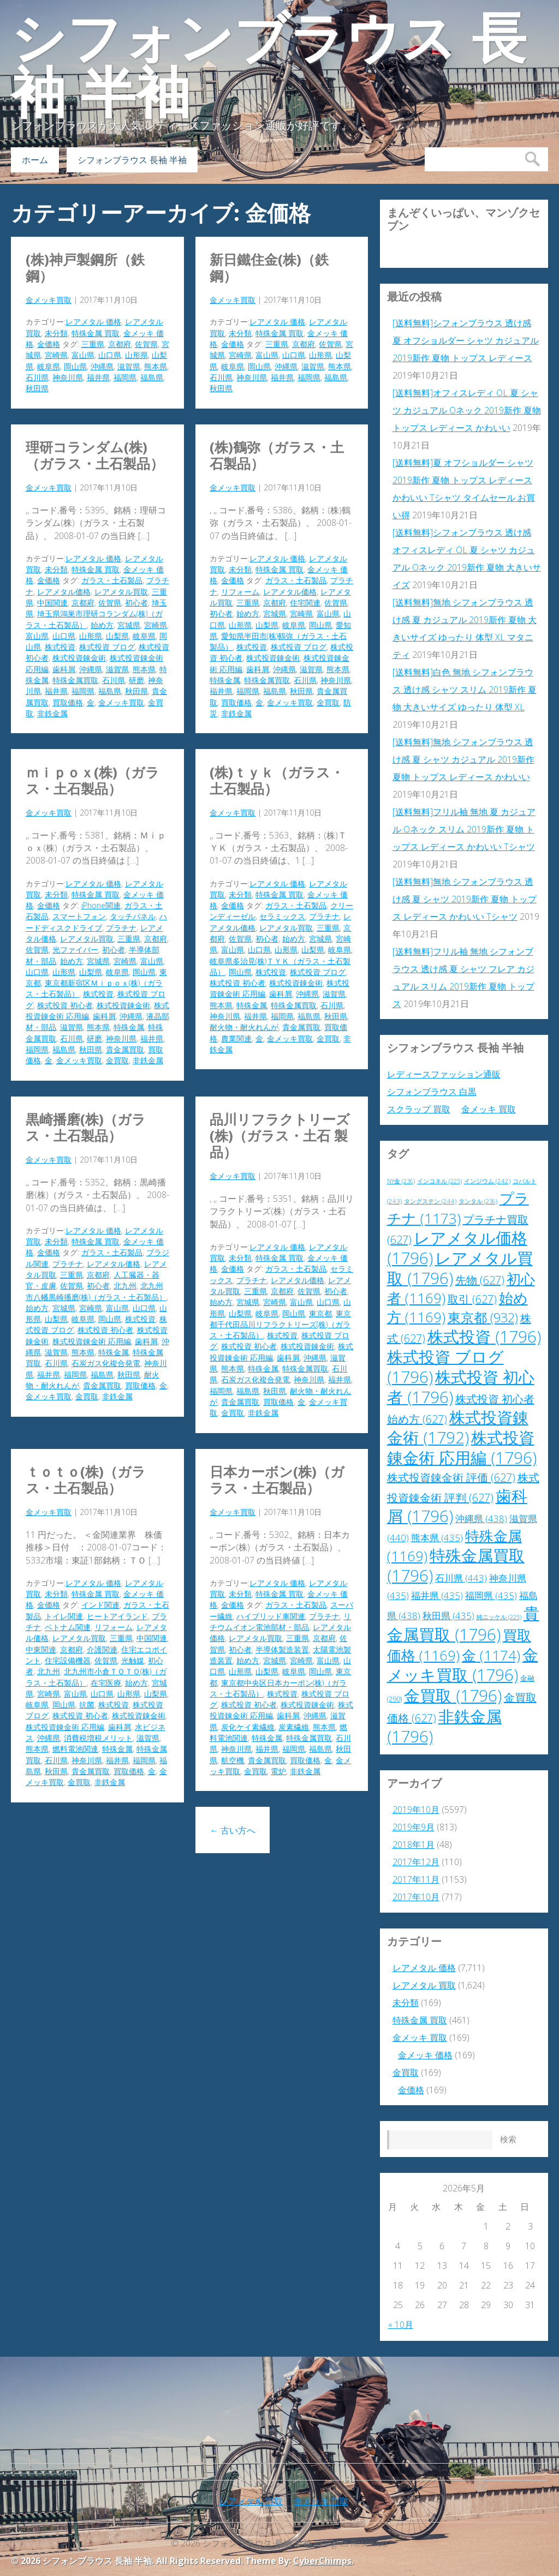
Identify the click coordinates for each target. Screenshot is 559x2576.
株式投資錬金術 (79, 657)
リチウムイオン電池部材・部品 (280, 1621)
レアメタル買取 (121, 591)
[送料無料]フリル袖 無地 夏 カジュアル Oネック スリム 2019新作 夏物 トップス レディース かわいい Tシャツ (464, 829)
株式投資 (60, 647)
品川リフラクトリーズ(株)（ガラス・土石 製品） (280, 1135)
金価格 (48, 344)
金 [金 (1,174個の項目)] (491, 1655)
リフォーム (240, 591)
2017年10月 (416, 1897)
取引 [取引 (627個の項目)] (472, 1299)
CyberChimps (322, 2561)
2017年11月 (416, 1879)
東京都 (320, 1313)
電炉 (278, 1771)
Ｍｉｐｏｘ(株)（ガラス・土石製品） (92, 780)
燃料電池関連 (75, 1749)
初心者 (136, 602)
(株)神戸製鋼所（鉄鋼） (85, 267)
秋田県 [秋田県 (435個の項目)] (448, 1615)
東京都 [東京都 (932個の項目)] (483, 1317)
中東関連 (41, 1649)
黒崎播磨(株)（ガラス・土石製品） (86, 1127)
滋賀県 (128, 366)
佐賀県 (146, 344)
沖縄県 (102, 366)
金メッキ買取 (49, 300)
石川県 (37, 377)
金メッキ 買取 (488, 1109)
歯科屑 (63, 669)
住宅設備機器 (68, 1660)
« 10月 (400, 2325)
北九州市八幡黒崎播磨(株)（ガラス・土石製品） (96, 1291)
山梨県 (117, 636)
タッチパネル (133, 916)
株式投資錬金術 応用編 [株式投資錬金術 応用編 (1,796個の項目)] (462, 1448)
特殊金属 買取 (96, 333)
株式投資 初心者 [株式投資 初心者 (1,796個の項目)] (460, 1387)
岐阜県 (48, 366)
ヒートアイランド (117, 1616)
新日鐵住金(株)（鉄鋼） (269, 267)
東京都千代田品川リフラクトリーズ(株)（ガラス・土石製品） (280, 1324)
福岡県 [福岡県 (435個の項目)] (491, 1595)
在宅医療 (106, 1683)
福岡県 (125, 377)
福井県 (98, 377)
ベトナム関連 (68, 1627)
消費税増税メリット (98, 1738)
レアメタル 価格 (93, 321)
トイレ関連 (64, 1616)
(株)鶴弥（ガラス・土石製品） (277, 455)
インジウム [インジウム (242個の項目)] (487, 1181)
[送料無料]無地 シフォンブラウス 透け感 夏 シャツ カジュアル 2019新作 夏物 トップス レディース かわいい (463, 759)
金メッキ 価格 (425, 2055)
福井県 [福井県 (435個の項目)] (437, 1595)
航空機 (232, 1760)
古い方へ (232, 1830)
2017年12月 (416, 1862)
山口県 (109, 355)
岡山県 (75, 366)
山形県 (136, 355)
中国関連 (52, 602)
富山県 (83, 355)
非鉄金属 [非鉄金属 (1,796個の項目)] (444, 1726)
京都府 (119, 344)
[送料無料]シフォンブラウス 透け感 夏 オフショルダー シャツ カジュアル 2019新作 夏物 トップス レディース (466, 340)
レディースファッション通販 (444, 1074)
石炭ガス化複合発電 (106, 1363)
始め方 (102, 625)
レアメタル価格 (64, 591)
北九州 (125, 1285)
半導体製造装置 (282, 1649)
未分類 (56, 333)
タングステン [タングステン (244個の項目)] (430, 1201)
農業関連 (236, 1038)
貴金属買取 (125, 1049)
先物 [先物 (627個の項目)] (479, 1280)
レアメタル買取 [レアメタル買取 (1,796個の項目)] (460, 1268)
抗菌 (86, 1704)
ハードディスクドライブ (96, 921)
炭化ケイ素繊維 (248, 1727)
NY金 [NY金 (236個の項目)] (401, 1181)
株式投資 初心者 (65, 1005)
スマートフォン (79, 916)
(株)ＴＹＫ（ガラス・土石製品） (277, 780)
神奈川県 (67, 377)
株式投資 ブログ (107, 647)
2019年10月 (416, 1810)
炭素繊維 (293, 1727)
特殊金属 (225, 680)
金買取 (328, 702)
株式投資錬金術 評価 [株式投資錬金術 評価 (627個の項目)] (451, 1477)
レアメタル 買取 (424, 1985)
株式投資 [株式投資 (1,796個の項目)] (484, 1336)
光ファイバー (75, 949)
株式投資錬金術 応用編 (91, 1341)
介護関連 (102, 1649)
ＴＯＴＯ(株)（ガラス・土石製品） (86, 1479)
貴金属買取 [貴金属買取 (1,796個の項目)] (463, 1623)
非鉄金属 (52, 713)
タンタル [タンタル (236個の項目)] (478, 1201)
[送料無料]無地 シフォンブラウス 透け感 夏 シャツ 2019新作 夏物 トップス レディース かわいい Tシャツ (465, 899)
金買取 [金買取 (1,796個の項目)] (453, 1695)
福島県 (151, 377)
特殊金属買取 (75, 680)
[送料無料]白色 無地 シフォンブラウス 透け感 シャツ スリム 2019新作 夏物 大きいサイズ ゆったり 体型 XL (465, 689)
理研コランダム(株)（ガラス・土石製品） (95, 455)
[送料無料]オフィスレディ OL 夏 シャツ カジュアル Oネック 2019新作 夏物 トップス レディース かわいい (467, 410)
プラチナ (121, 927)
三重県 (92, 344)
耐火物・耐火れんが (244, 1027)
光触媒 (132, 1660)
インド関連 (100, 1604)
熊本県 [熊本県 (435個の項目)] (437, 1537)
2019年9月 (414, 1827)
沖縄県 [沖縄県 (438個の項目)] (481, 1518)
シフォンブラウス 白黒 (432, 1092)
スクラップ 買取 (418, 1109)
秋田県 (37, 388)
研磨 (136, 680)
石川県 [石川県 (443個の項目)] (461, 1578)
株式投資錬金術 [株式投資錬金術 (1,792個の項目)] (457, 1427)
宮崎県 (56, 355)
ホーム (35, 160)
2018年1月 (414, 1844)
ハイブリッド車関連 (270, 1616)
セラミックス (282, 916)
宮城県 (128, 625)
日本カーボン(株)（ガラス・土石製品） (277, 1479)
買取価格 (67, 702)
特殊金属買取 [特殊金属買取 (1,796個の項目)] (456, 1565)
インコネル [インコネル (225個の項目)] (439, 1181)
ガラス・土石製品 (111, 580)
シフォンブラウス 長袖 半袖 (268, 65)
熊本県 (155, 366)
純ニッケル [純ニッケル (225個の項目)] (499, 1617)
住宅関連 (305, 602)
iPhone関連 (101, 905)
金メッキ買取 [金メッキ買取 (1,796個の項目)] (462, 1665)
